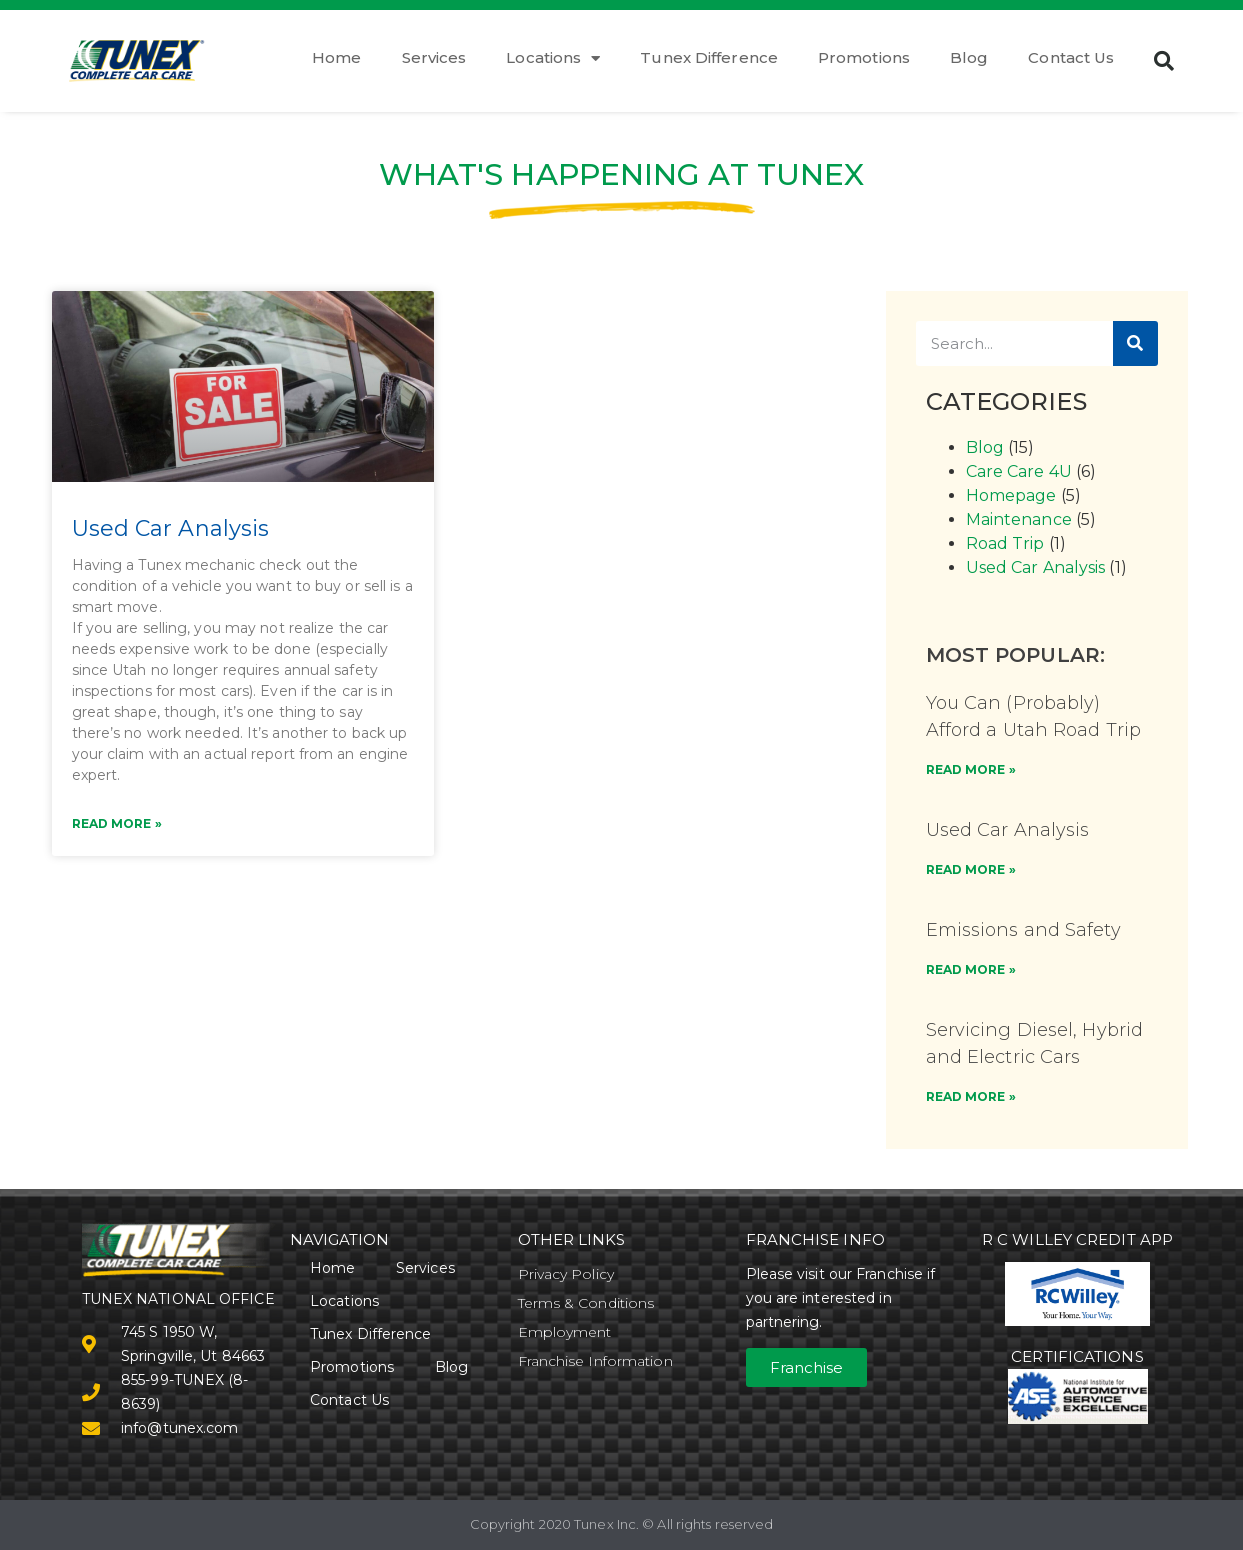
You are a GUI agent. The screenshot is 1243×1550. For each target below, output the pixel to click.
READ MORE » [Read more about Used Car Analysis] (971, 869)
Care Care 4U (1019, 471)
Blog (969, 57)
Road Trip (1005, 543)
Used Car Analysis (171, 528)
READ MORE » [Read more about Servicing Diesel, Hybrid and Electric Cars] (971, 1096)
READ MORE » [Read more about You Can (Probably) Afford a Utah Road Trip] (971, 769)
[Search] (1135, 343)
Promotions (864, 57)
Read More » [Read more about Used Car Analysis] (117, 823)
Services (434, 57)
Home (336, 57)
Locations (553, 58)
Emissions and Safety (1023, 930)
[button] (1165, 61)
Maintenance (1019, 519)
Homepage (1011, 495)
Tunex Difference (709, 57)
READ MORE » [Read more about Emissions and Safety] (971, 969)
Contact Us (1071, 57)
